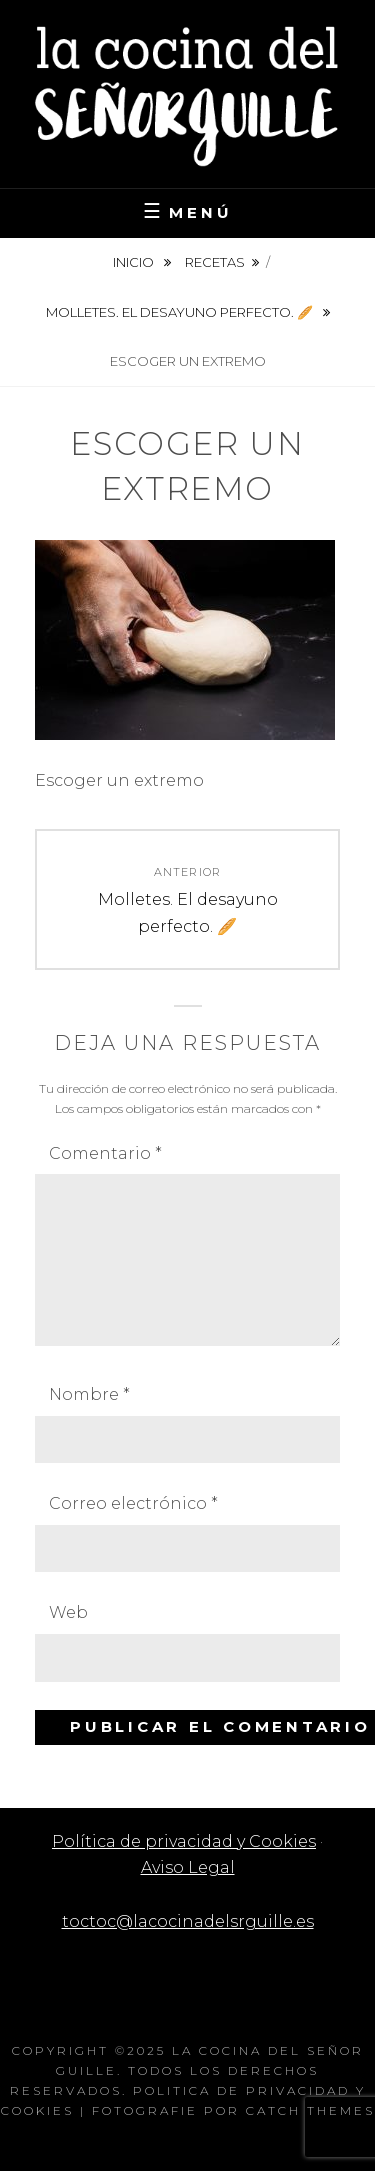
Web (68, 1612)
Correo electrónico (133, 1503)
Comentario (105, 1153)
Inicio (135, 262)
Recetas (215, 262)
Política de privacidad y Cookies (184, 1841)
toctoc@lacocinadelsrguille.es (188, 1921)
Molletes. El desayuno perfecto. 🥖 (181, 312)
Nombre (89, 1394)
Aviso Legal (188, 1867)
